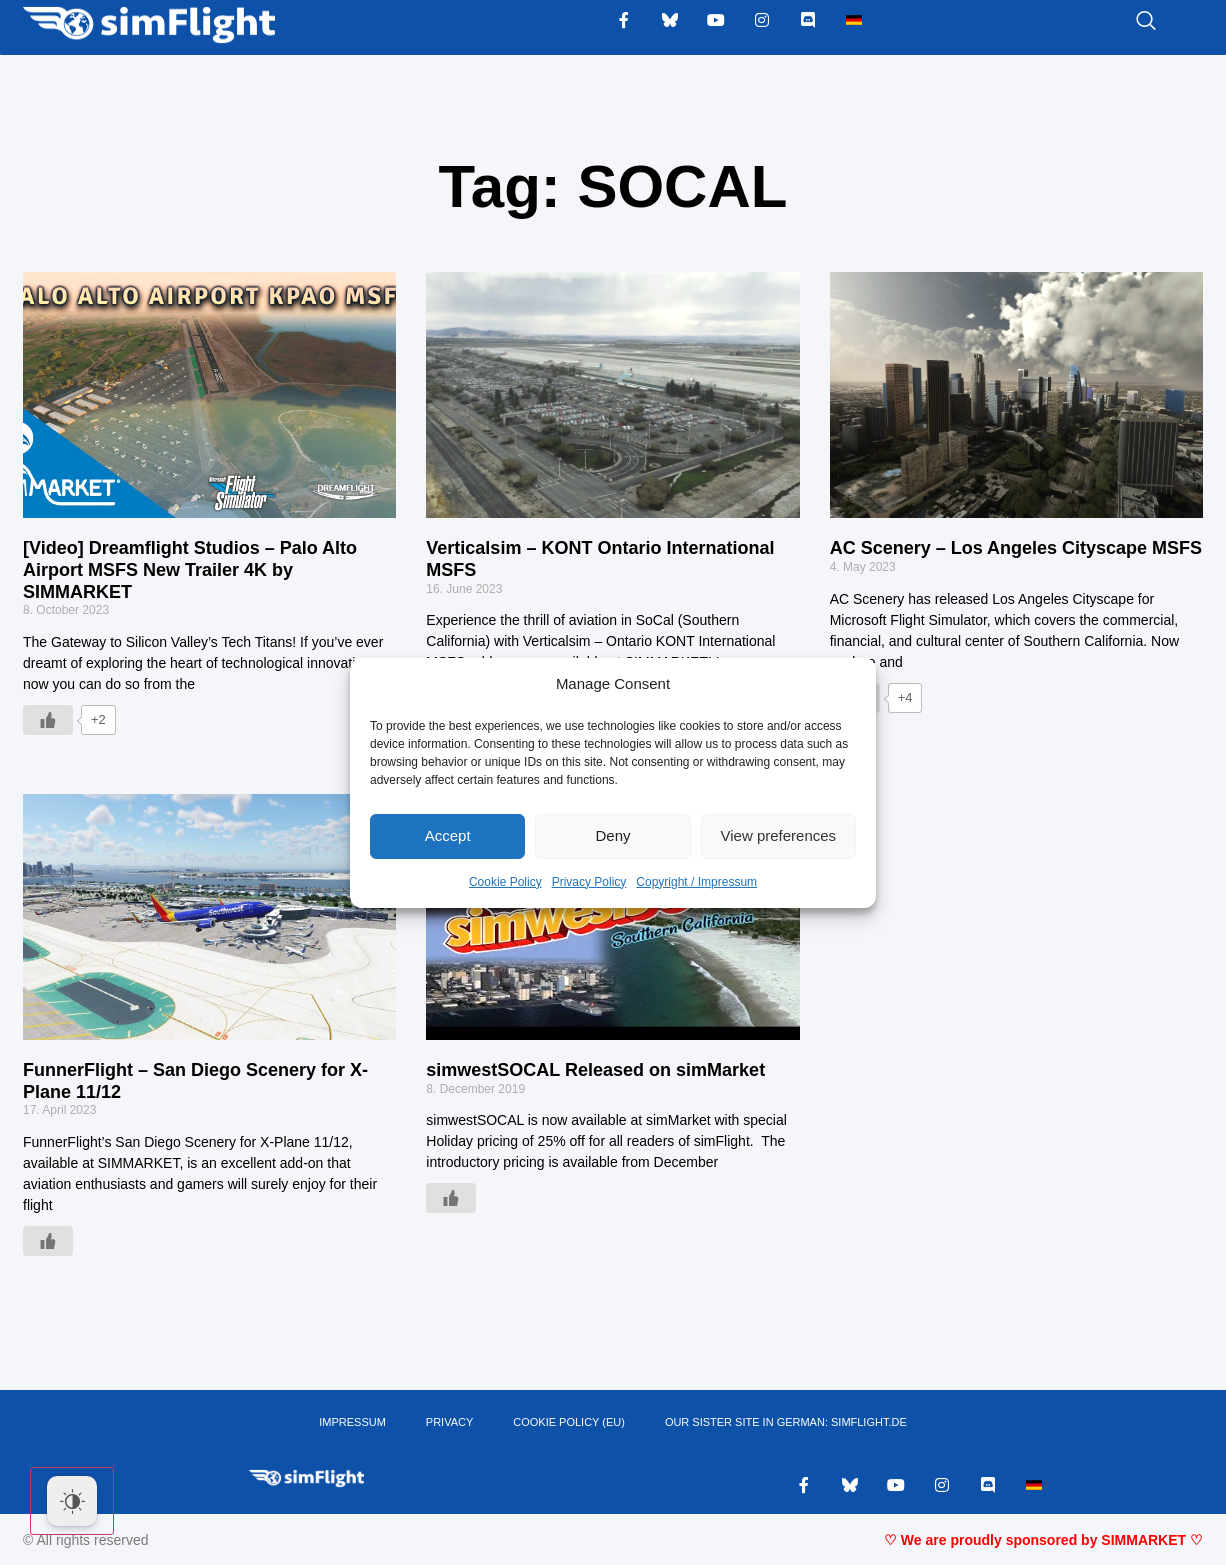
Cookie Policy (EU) (569, 1423)
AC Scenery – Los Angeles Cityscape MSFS (1016, 548)
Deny (612, 835)
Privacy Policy (589, 882)
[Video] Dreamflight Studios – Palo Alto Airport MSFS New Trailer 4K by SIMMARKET (190, 569)
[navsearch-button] (1121, 22)
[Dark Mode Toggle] (72, 1501)
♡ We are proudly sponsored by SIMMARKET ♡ (1043, 1540)
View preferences (779, 835)
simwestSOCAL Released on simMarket (595, 1070)
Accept (448, 835)
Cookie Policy (505, 882)
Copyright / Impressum (696, 882)
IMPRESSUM (352, 1423)
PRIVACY (449, 1423)
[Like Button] (48, 720)
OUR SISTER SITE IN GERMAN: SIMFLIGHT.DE (786, 1423)
